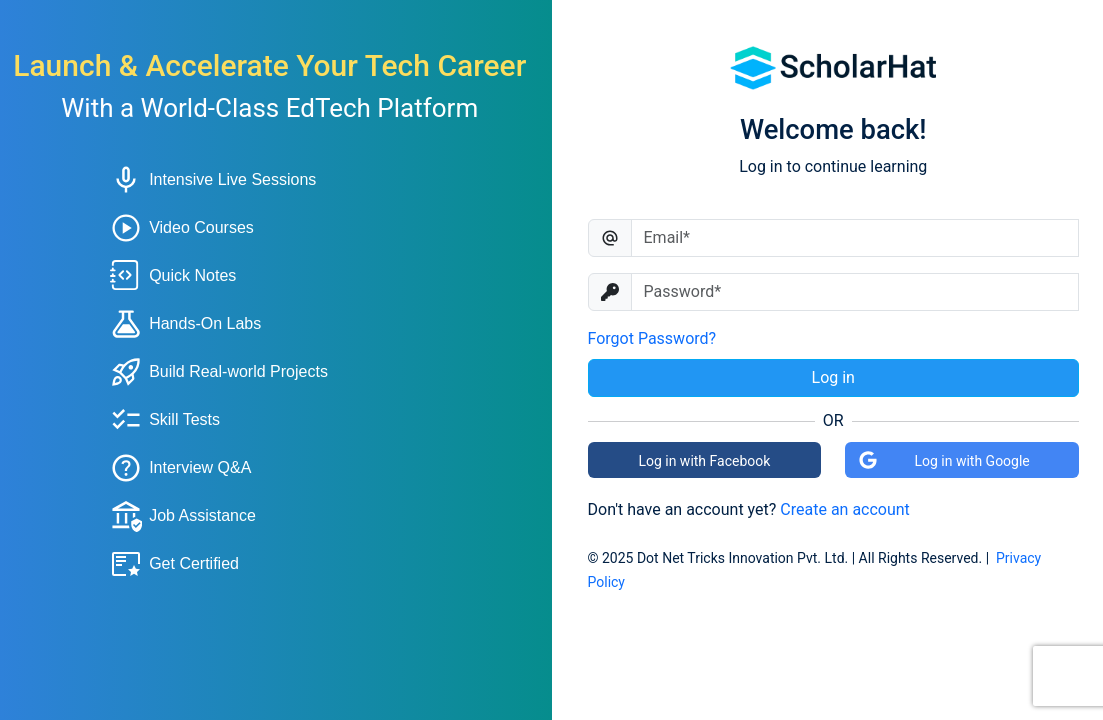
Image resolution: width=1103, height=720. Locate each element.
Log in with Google (944, 460)
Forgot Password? (652, 338)
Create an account (845, 509)
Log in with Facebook (704, 461)
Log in (833, 377)
